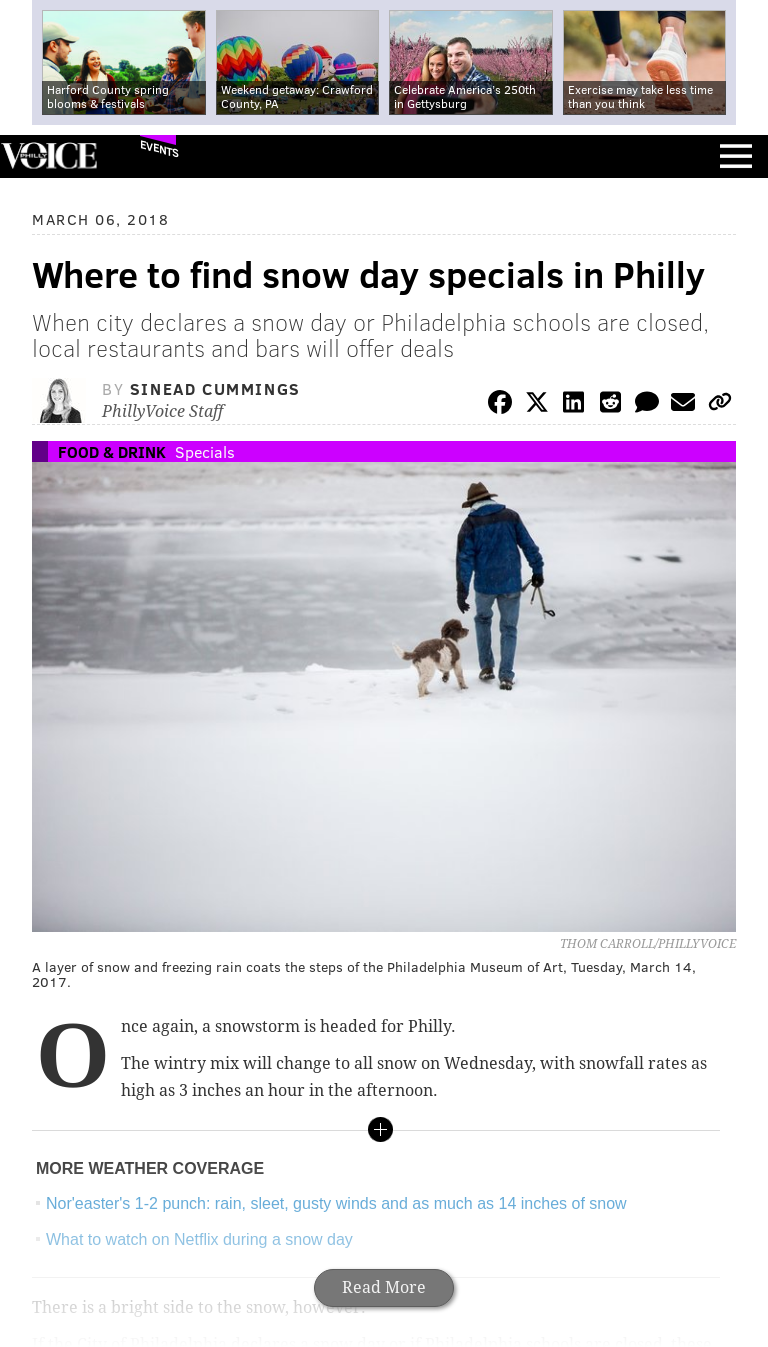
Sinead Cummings (215, 388)
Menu (736, 156)
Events (159, 148)
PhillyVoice (48, 155)
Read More (384, 1287)
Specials (205, 451)
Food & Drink (112, 451)
